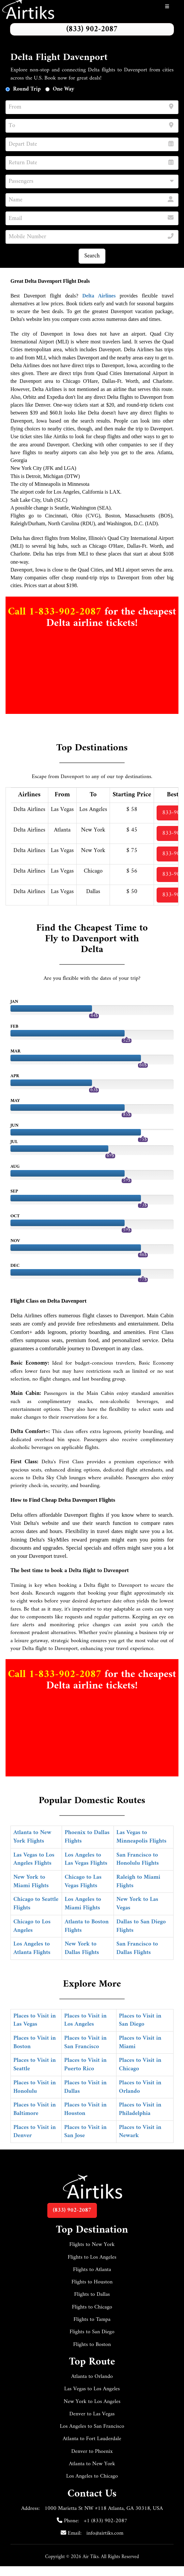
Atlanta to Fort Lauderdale (92, 2439)
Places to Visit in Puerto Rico (85, 2064)
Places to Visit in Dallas (85, 2087)
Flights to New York (92, 2245)
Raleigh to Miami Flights (138, 1881)
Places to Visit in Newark (140, 2131)
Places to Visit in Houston (85, 2109)
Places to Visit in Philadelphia (140, 2109)
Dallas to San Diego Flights (141, 1926)
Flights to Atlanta (92, 2270)
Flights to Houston (92, 2282)
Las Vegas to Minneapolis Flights (141, 1837)
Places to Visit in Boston (34, 2042)
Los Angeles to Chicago (92, 2476)
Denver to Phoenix (92, 2451)
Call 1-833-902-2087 (56, 612)
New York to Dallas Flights (82, 1948)
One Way (63, 89)
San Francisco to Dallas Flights (137, 1948)
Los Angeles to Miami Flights (83, 1903)
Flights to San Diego (91, 2332)
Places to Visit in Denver (34, 2131)
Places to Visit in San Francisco (85, 2042)
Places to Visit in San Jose (85, 2131)
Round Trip (27, 89)
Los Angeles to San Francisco (92, 2426)
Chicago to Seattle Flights (35, 1903)
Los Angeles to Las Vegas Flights (86, 1859)
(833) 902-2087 (91, 29)
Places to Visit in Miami (140, 2042)
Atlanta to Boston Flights (87, 1926)
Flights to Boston (92, 2345)
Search (92, 256)
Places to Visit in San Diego (140, 2020)
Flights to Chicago (92, 2307)
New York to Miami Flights (31, 1881)
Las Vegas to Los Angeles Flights (33, 1859)
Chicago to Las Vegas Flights (83, 1881)
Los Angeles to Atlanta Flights (31, 1948)
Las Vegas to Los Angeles (92, 2389)
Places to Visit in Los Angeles (85, 2020)
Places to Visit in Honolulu (34, 2087)
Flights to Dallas (92, 2294)
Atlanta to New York (92, 2464)
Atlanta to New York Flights (32, 1837)
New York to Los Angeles (92, 2402)
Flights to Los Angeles (92, 2257)
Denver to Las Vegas (92, 2414)
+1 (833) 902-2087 (105, 2521)
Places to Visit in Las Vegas (34, 2020)
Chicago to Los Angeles (32, 1926)
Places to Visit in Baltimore (34, 2109)
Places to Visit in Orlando (140, 2087)
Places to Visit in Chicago (140, 2064)
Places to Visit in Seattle (34, 2064)
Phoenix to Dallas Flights (87, 1837)
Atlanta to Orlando (92, 2376)
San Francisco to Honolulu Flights (137, 1859)
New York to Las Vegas (137, 1903)
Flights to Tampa (91, 2319)
